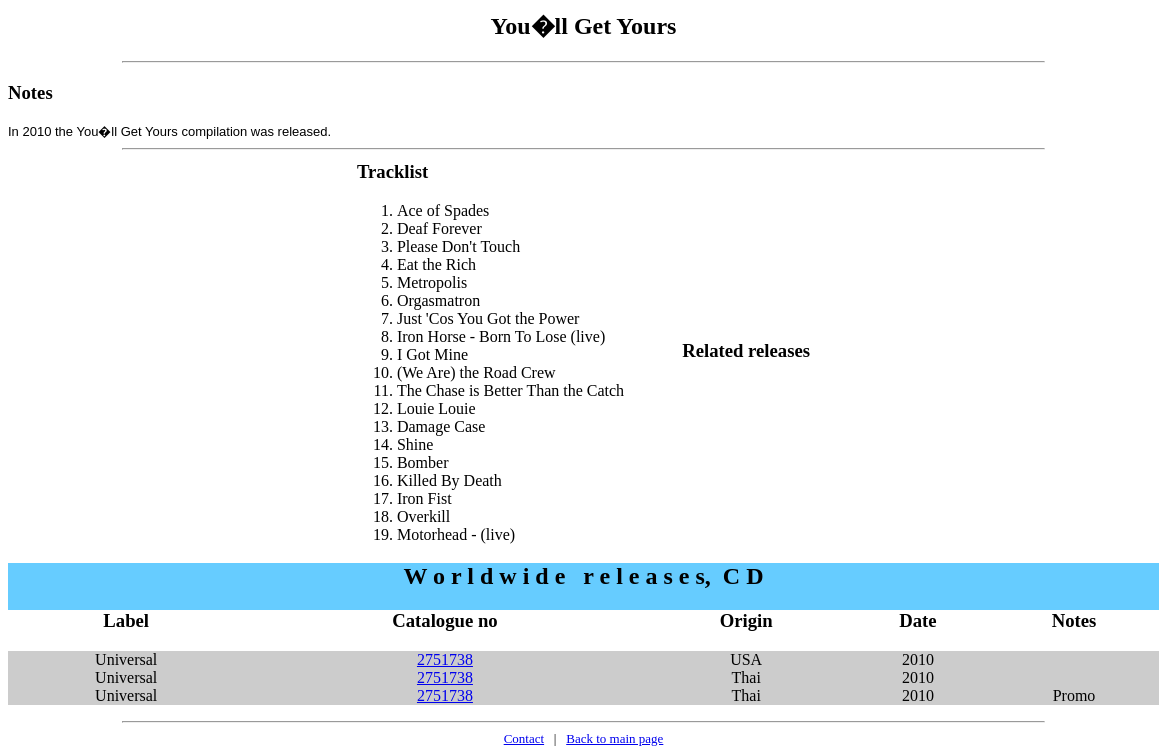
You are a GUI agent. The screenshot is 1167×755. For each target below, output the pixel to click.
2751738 (445, 659)
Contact (524, 738)
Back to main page (614, 738)
